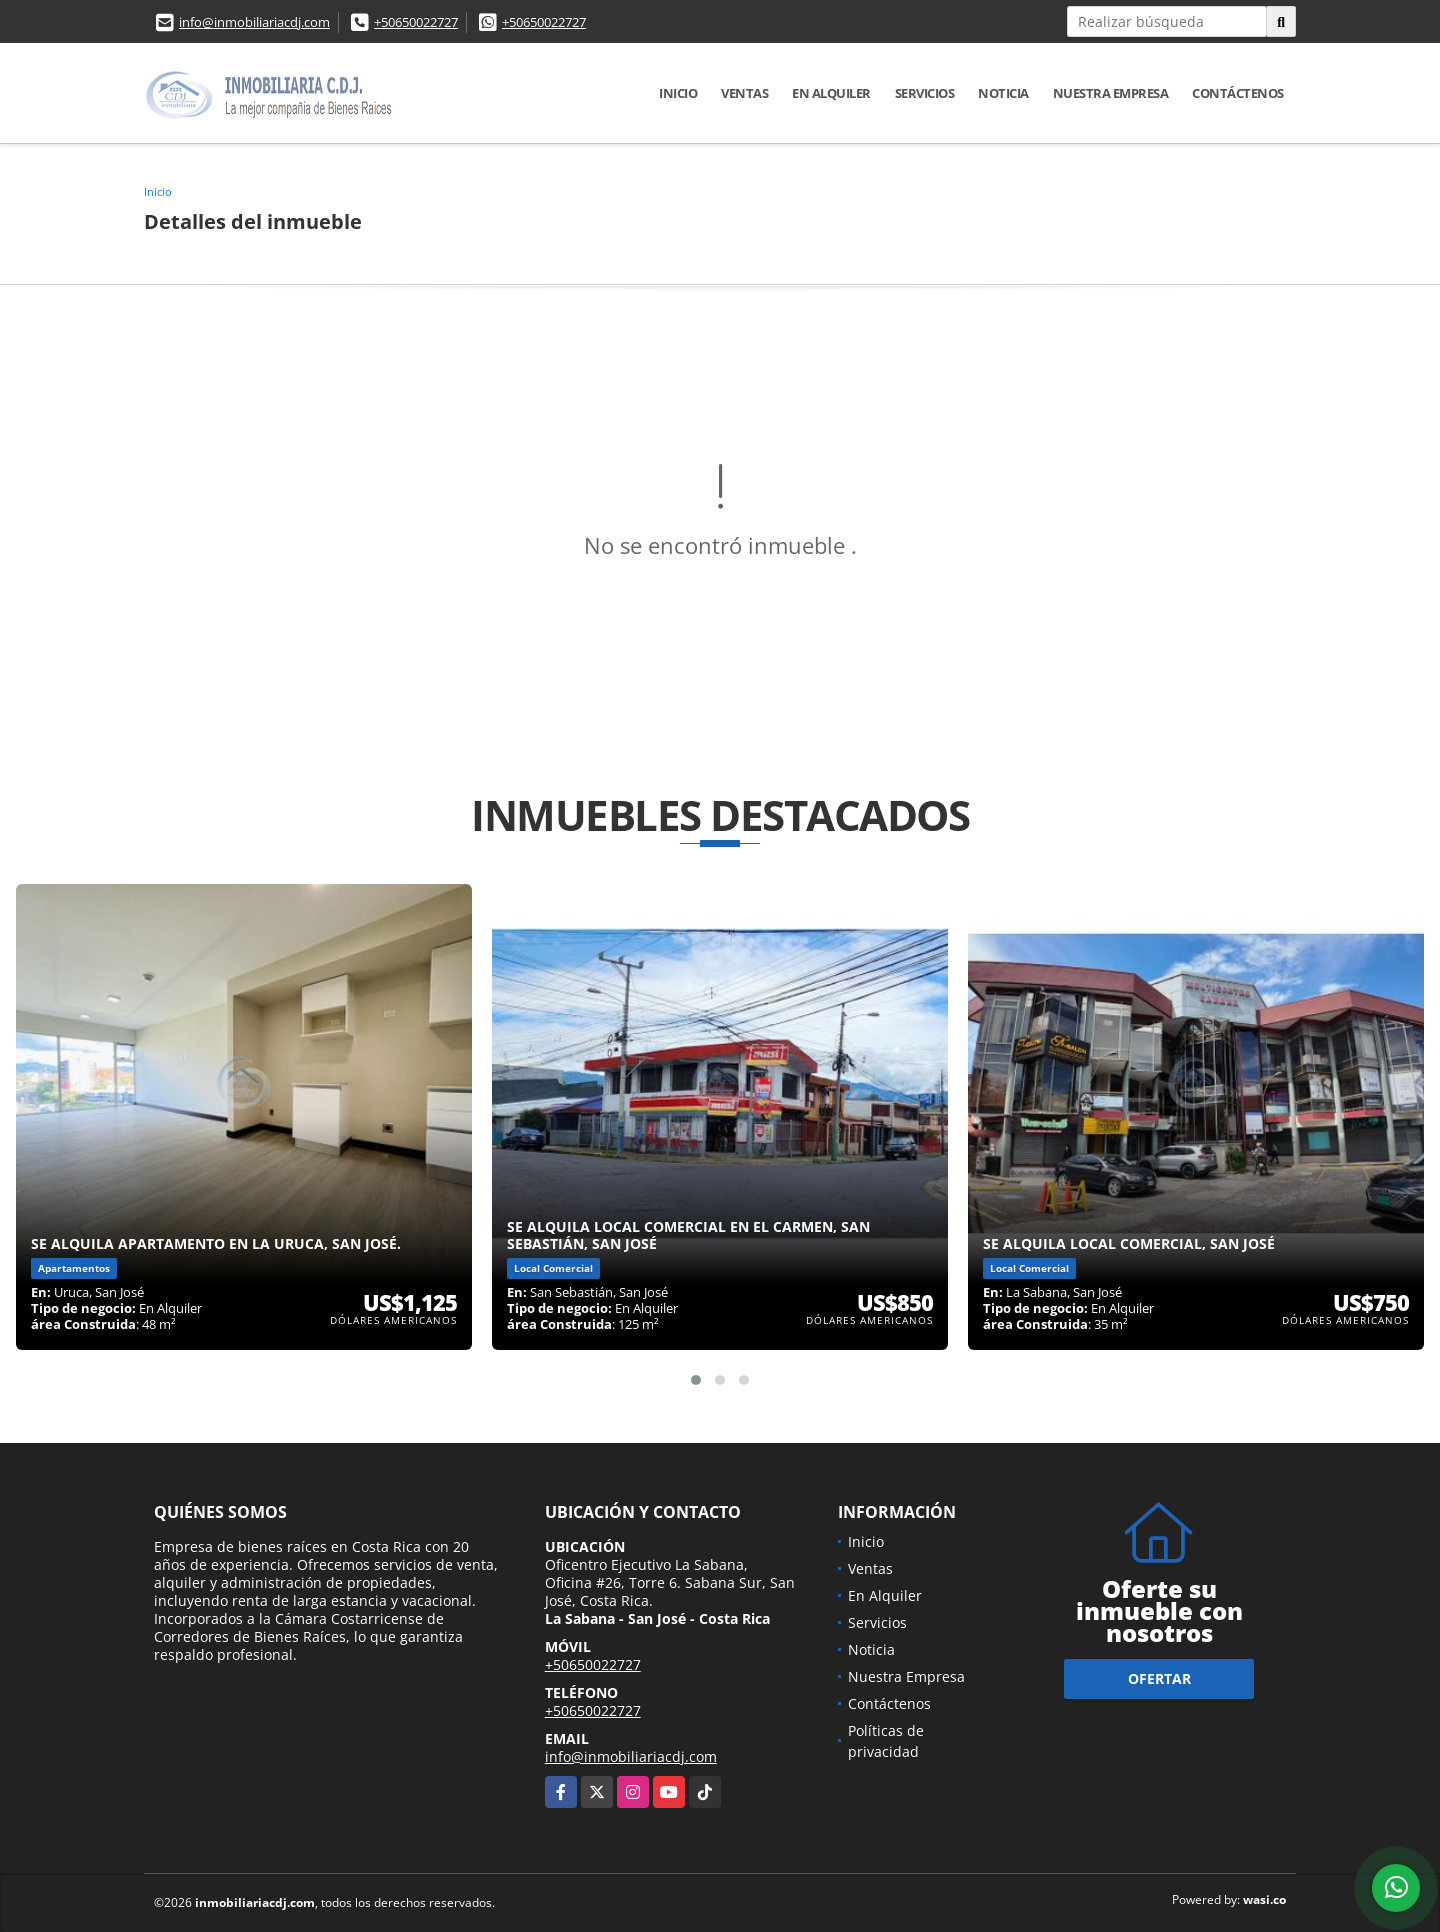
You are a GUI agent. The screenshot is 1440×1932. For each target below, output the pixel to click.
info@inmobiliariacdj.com (254, 22)
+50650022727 (416, 22)
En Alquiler (831, 93)
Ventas (744, 93)
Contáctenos (1238, 93)
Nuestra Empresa (1111, 93)
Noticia (1003, 93)
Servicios (925, 93)
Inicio (678, 93)
